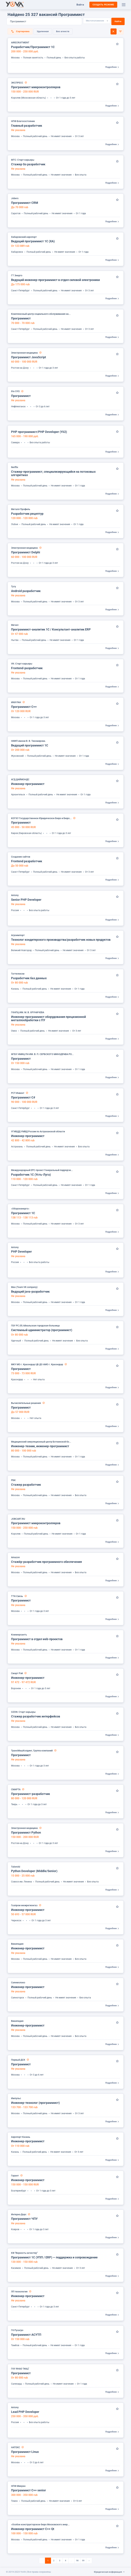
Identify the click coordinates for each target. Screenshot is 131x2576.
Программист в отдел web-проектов (37, 1639)
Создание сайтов (20, 856)
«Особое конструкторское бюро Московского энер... (40, 2524)
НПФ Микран (18, 2486)
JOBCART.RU (18, 1518)
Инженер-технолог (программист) (35, 2102)
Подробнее (112, 67)
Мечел (14, 625)
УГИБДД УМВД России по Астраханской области (38, 1131)
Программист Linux (25, 2452)
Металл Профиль (20, 509)
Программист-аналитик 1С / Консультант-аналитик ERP (51, 629)
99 (83, 2560)
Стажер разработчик (26, 1484)
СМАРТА (16, 1789)
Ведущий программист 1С (29, 745)
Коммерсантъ (19, 1634)
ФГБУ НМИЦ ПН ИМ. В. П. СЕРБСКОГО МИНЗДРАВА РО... (42, 1054)
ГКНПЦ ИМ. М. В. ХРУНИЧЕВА (27, 1012)
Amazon (15, 1557)
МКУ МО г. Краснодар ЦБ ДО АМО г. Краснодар (37, 1364)
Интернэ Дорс (19, 2214)
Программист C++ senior (28, 2490)
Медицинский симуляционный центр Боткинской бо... (41, 1441)
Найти (118, 21)
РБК (13, 1480)
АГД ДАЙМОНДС (20, 779)
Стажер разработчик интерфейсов (35, 1716)
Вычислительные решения (26, 1403)
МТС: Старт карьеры (22, 159)
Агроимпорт (18, 935)
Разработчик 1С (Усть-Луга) (31, 1174)
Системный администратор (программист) (41, 1330)
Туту (13, 586)
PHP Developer (21, 1251)
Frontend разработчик (26, 861)
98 (77, 2560)
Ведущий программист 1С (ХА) (33, 241)
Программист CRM (24, 202)
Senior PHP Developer (26, 899)
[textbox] (96, 21)
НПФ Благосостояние (23, 121)
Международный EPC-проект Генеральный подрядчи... (42, 1170)
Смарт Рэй (17, 1673)
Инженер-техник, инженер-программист (40, 1446)
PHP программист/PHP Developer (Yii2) (39, 432)
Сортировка (20, 31)
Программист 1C (23, 1213)
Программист (21, 318)
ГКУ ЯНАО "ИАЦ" (20, 2368)
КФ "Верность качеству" (24, 2253)
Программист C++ (24, 706)
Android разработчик (26, 591)
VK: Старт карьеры (21, 663)
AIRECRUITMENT (20, 42)
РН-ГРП (15, 391)
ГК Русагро (17, 2330)
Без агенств (62, 31)
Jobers (14, 198)
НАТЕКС (15, 2447)
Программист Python (26, 1832)
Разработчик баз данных (29, 978)
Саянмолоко (18, 1982)
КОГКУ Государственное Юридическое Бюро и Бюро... (41, 818)
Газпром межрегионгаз (24, 1905)
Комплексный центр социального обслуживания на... (41, 314)
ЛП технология (19, 2291)
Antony (15, 895)
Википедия (17, 1943)
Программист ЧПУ (24, 2218)
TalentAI (15, 1866)
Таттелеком (17, 973)
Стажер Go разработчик (28, 164)
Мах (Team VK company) (24, 1287)
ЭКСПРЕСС (17, 82)
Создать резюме (103, 4)
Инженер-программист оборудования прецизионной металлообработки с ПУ (48, 1018)
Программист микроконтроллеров (35, 87)
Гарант (15, 2175)
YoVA (23, 2571)
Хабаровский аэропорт (24, 237)
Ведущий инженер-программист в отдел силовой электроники (55, 280)
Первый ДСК (18, 2059)
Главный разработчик (26, 125)
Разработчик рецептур (27, 513)
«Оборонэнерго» (20, 1208)
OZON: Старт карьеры (23, 1712)
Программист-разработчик (30, 1794)
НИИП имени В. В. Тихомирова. (28, 741)
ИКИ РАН (16, 702)
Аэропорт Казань (20, 2137)
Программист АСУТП (26, 2334)
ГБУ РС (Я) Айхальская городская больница (35, 1325)
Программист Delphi (25, 552)
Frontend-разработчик (27, 668)
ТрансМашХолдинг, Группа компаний (32, 1750)
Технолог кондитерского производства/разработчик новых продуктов (61, 939)
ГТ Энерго (16, 275)
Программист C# (23, 1097)
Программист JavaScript (28, 357)
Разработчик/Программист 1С (33, 47)
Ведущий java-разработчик (30, 1291)
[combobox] (96, 21)
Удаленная (43, 31)
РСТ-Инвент (18, 1093)
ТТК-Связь (17, 1596)
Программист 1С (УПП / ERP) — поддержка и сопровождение (54, 2257)
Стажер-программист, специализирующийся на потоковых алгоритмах (53, 473)
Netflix (14, 467)
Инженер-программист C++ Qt (32, 2529)
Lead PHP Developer (25, 2412)
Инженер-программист (27, 784)
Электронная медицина (24, 352)
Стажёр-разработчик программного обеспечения (46, 1562)
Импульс (16, 2098)
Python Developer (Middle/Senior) (34, 1871)
